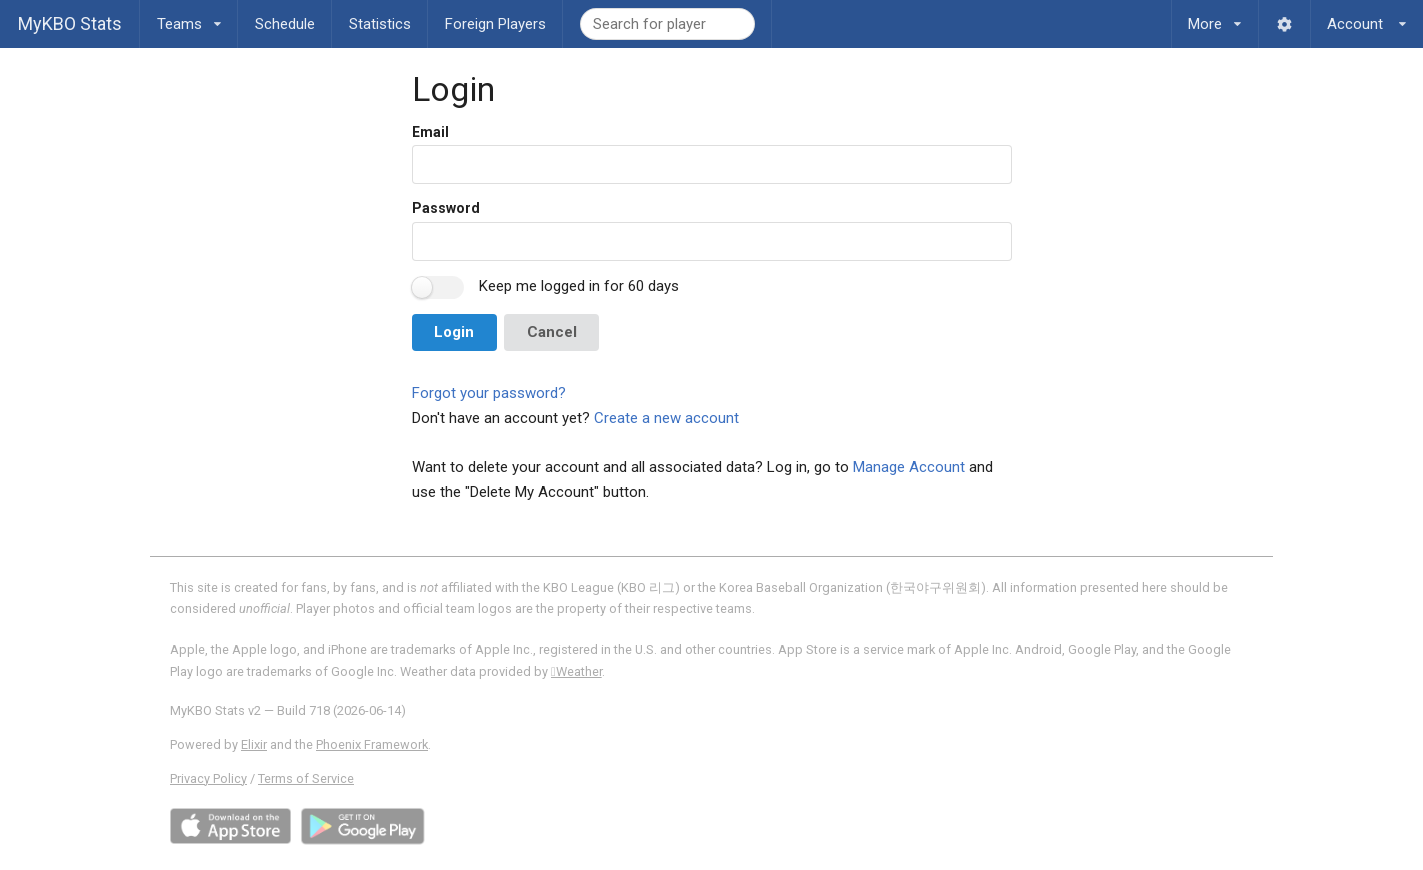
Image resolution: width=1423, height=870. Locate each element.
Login (454, 332)
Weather (576, 671)
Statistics (380, 24)
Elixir (254, 744)
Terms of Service (306, 778)
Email (430, 132)
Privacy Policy (208, 778)
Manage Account (909, 467)
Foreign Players (495, 24)
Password (446, 208)
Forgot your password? (489, 393)
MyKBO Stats (70, 23)
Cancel (552, 332)
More (1215, 16)
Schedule (285, 24)
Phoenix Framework (372, 744)
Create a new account (666, 418)
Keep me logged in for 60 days (579, 286)
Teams (189, 16)
